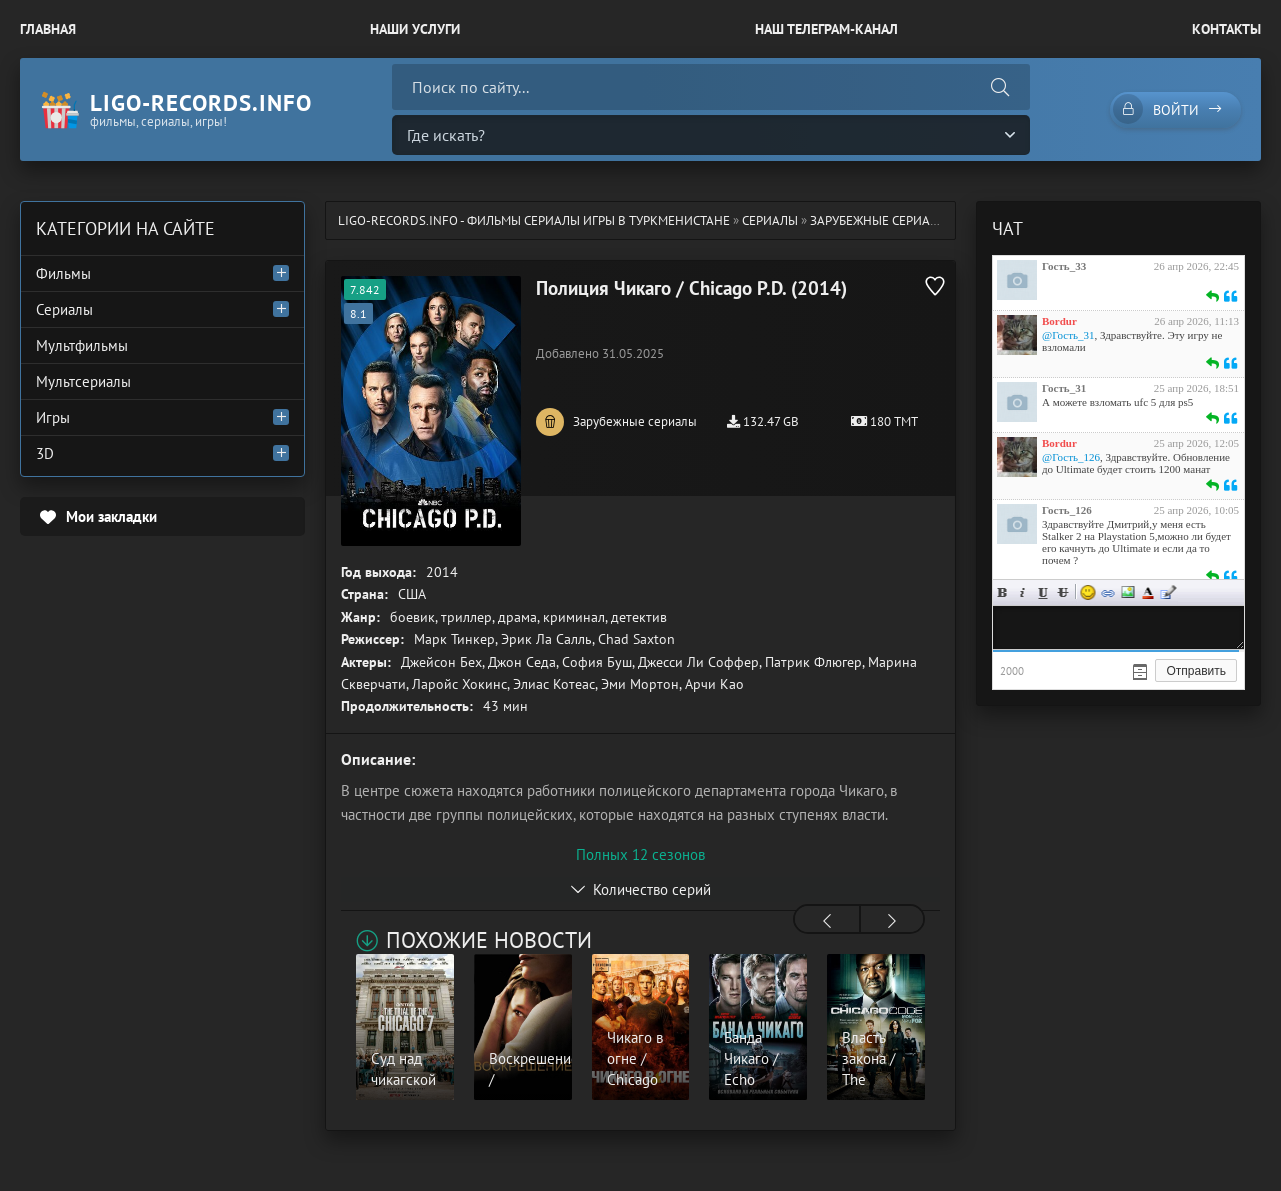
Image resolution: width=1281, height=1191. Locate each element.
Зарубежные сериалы (879, 220)
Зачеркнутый (1063, 592)
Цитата (1168, 592)
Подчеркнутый (1043, 592)
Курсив (1023, 592)
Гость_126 (1067, 510)
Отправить (1196, 671)
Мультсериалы (83, 381)
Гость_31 (1064, 388)
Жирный (1003, 592)
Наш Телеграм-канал (826, 29)
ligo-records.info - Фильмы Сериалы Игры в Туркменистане (534, 220)
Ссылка (1108, 592)
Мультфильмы (82, 345)
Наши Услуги (415, 29)
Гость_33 (1064, 266)
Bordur (1059, 321)
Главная (48, 29)
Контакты (1226, 29)
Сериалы (770, 220)
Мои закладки (111, 516)
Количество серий (652, 889)
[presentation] (827, 921)
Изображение (1128, 592)
